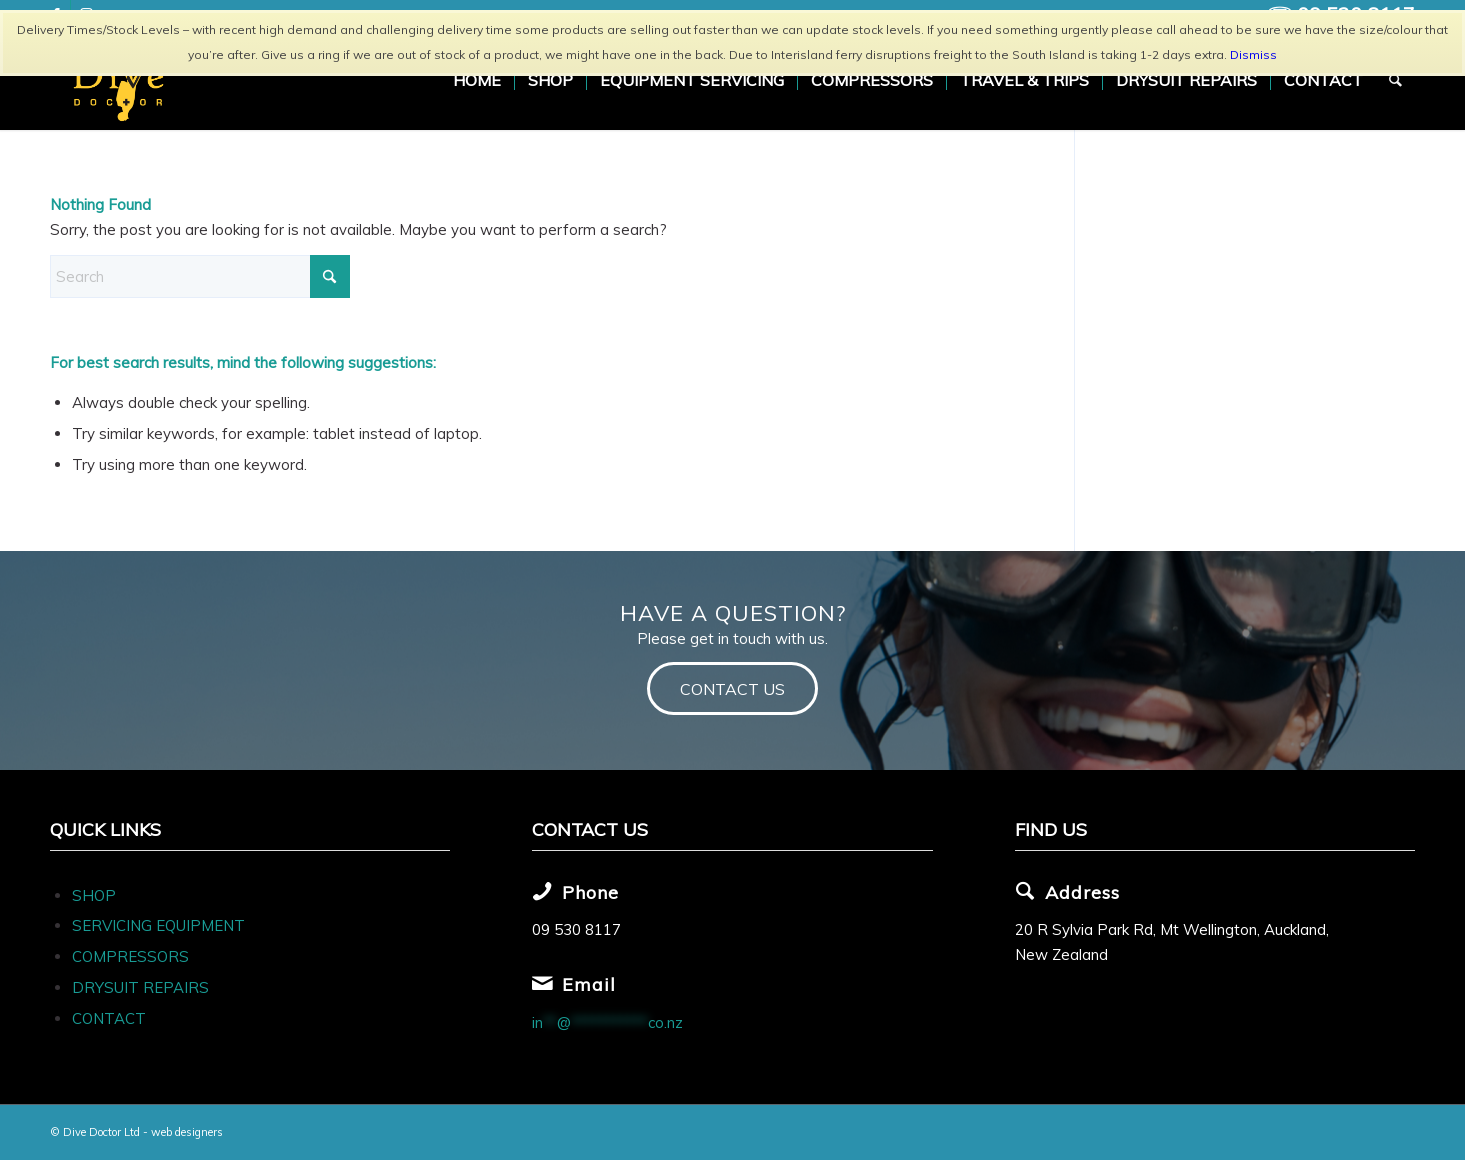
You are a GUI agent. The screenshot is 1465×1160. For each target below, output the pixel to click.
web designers (187, 1132)
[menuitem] (478, 80)
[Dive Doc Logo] (122, 80)
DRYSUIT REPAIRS (140, 987)
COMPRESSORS (132, 956)
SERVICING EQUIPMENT (158, 925)
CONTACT (109, 1018)
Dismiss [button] (1253, 54)
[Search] (1396, 80)
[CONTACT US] (732, 688)
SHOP (94, 895)
